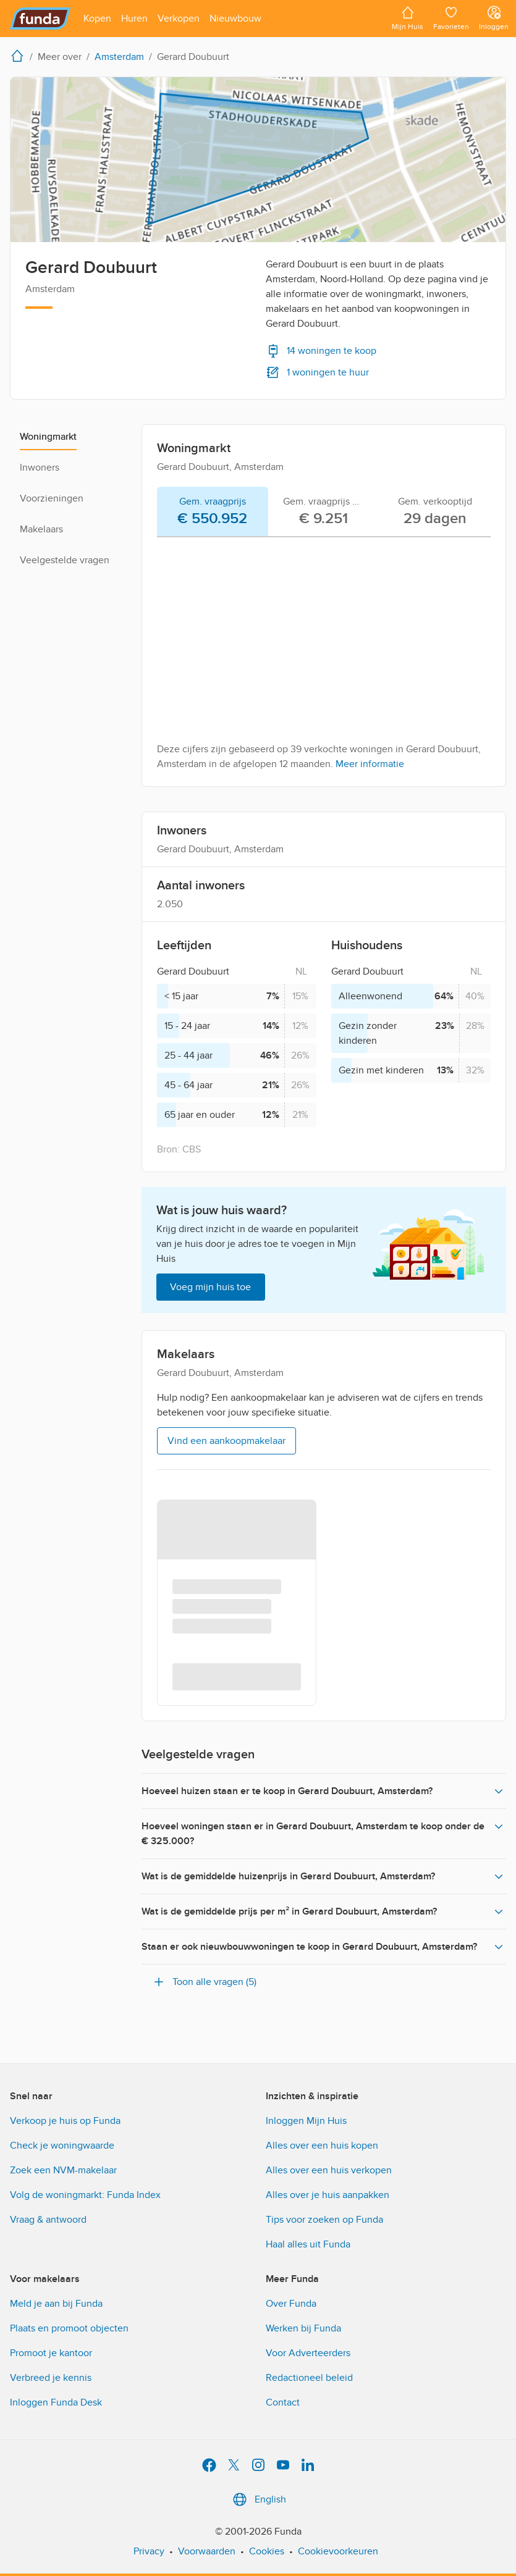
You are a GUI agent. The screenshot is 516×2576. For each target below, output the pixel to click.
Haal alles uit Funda (308, 2244)
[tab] (212, 512)
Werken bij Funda (303, 2328)
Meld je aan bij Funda (56, 2303)
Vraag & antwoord (48, 2219)
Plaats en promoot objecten (69, 2328)
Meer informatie (370, 764)
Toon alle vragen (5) (203, 1981)
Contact (283, 2402)
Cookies (266, 2551)
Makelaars (41, 529)
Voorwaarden (206, 2551)
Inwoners (39, 467)
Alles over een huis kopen (322, 2145)
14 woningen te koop (321, 350)
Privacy (148, 2551)
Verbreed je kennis (50, 2378)
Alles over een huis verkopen (329, 2170)
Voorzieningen (51, 498)
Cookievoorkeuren (338, 2551)
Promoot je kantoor (51, 2353)
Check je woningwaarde (62, 2145)
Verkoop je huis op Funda (65, 2121)
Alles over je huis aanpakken (327, 2195)
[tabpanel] (324, 659)
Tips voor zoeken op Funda (324, 2219)
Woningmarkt (48, 436)
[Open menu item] (97, 18)
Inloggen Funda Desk (56, 2402)
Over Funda (291, 2303)
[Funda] (40, 18)
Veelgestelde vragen (64, 560)
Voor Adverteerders (308, 2353)
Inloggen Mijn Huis (306, 2121)
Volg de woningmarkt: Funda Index (85, 2195)
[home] (20, 55)
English (258, 2499)
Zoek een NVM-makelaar (63, 2170)
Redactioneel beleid (309, 2378)
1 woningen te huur (317, 372)
